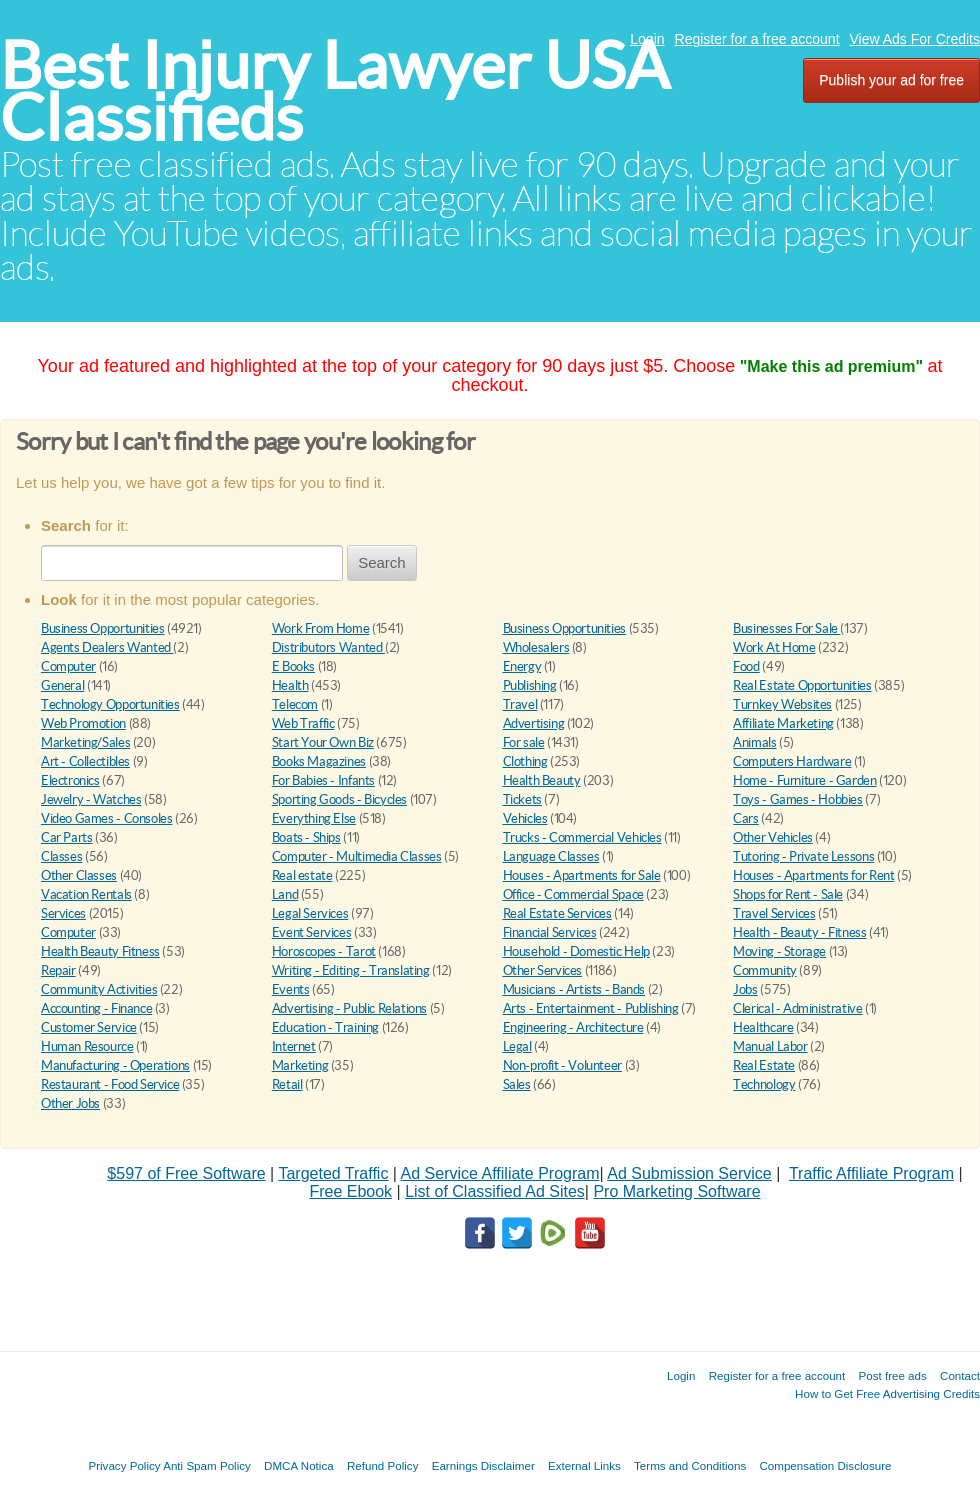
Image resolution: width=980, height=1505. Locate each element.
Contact (960, 1375)
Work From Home (321, 628)
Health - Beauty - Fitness (799, 932)
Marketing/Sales (85, 742)
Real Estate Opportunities (802, 685)
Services (63, 913)
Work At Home (774, 647)
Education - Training (325, 1027)
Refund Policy (383, 1465)
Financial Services (550, 932)
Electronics (70, 780)
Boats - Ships (306, 837)
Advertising (534, 723)
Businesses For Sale (786, 628)
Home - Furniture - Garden (804, 780)
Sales (517, 1084)
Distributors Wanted (328, 647)
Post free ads (892, 1375)
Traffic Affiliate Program (871, 1173)
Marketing (300, 1065)
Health (290, 685)
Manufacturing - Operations (115, 1065)
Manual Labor (770, 1046)
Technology (764, 1084)
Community (765, 970)
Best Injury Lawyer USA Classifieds (334, 91)
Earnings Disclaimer (483, 1465)
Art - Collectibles (85, 761)
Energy (522, 666)
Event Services (312, 932)
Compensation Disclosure (825, 1465)
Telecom (295, 704)
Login (647, 39)
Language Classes (551, 856)
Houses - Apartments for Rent (813, 875)
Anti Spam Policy (207, 1465)
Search (382, 562)
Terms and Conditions (690, 1465)
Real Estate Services (557, 913)
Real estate (302, 875)
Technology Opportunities (110, 704)
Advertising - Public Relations (349, 1008)
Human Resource (87, 1046)
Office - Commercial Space (573, 894)
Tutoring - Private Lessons (803, 856)
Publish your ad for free (891, 80)
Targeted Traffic (333, 1173)
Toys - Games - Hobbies (797, 799)
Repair (58, 970)
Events (291, 989)
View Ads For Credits (915, 39)
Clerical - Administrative (797, 1008)
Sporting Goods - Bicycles (339, 799)
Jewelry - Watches (91, 799)
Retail (287, 1084)
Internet (294, 1046)
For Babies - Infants (323, 780)
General (62, 685)
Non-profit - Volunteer (562, 1065)
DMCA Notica (299, 1465)
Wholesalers (536, 647)
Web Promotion (83, 723)
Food (746, 666)
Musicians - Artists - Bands (574, 989)
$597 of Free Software (186, 1173)
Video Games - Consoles (106, 818)
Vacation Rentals (86, 894)
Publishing (530, 685)
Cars (745, 818)
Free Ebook (350, 1191)
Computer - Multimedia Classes (357, 856)
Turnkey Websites (782, 704)
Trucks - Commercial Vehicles (582, 837)
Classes (61, 856)
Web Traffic (303, 723)
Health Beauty (542, 780)
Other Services (543, 970)
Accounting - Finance (96, 1008)
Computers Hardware (792, 761)
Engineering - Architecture (573, 1027)
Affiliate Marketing (783, 723)
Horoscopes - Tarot (324, 951)
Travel (520, 704)
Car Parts (67, 837)
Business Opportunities (102, 628)
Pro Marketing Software (676, 1191)
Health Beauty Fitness (100, 951)
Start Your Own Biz (323, 742)
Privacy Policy (124, 1465)
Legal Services (310, 913)
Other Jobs (70, 1103)
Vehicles (525, 818)
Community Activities (99, 989)
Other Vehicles (773, 837)
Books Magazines (319, 761)
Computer (68, 666)
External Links (584, 1465)
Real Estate (764, 1065)
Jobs (745, 989)
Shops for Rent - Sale (788, 894)
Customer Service (89, 1027)
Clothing (525, 761)
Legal (517, 1046)
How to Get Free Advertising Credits (887, 1393)
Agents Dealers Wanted (107, 647)
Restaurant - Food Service (110, 1084)
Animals (754, 742)
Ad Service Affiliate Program (500, 1173)
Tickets (522, 799)
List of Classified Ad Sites (495, 1191)
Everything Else (314, 818)
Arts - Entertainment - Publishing (591, 1008)
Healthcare (763, 1027)
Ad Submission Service (689, 1173)
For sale (524, 742)
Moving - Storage (779, 951)
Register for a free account (757, 39)
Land (285, 894)
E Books (293, 666)
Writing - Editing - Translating (351, 970)
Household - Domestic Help (576, 951)
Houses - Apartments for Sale (582, 875)
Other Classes (79, 875)
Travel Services (774, 913)
